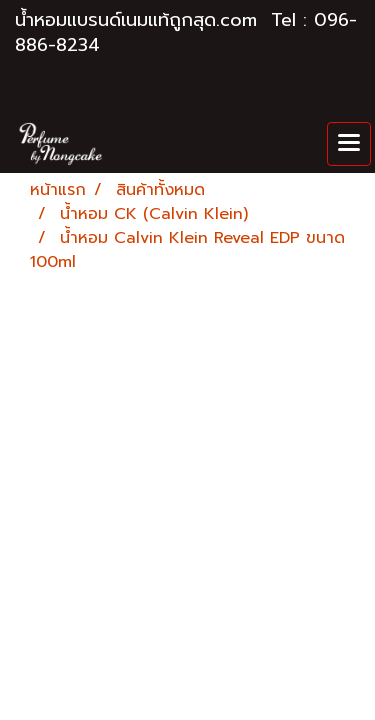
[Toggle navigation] (349, 144)
